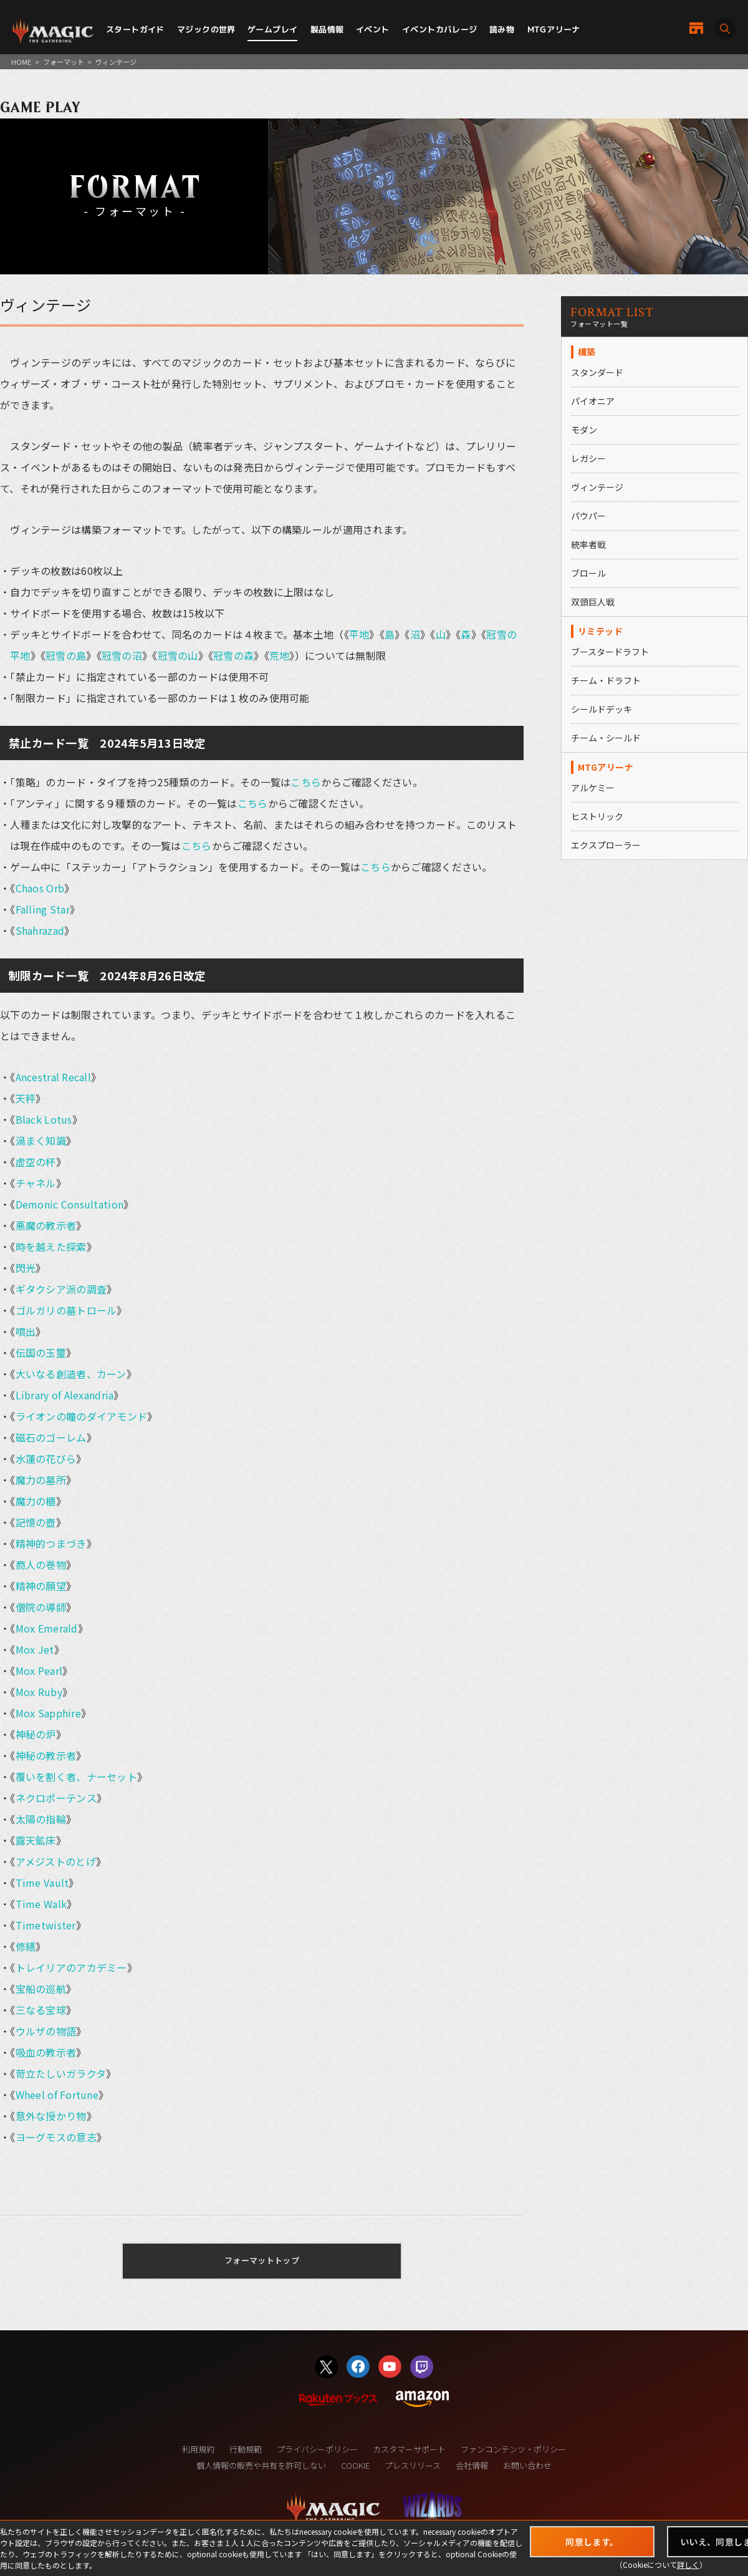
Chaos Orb (40, 887)
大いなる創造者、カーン (71, 1373)
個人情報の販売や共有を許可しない (261, 2465)
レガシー (588, 458)
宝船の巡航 (41, 1988)
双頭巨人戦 (593, 602)
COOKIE (355, 2465)
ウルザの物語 (46, 2031)
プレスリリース (413, 2465)
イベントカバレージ (439, 29)
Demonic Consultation (70, 1204)
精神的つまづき (51, 1543)
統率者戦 (588, 544)
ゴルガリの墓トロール (66, 1310)
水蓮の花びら (46, 1458)
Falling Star (43, 909)
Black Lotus (44, 1119)
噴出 (26, 1331)
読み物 (501, 29)
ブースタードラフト (610, 651)
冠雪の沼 (122, 655)
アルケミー (593, 787)
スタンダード (597, 372)
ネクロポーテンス (56, 1797)
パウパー (588, 515)
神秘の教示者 (46, 1755)
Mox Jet (35, 1649)
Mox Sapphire (48, 1712)
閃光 (26, 1267)
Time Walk (41, 1903)
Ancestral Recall (53, 1076)
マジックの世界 (206, 29)
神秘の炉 (36, 1734)
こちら (305, 781)
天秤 (26, 1098)
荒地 (279, 655)
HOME (21, 62)
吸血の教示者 (46, 2052)
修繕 (26, 1946)
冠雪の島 (66, 655)
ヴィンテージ (597, 487)
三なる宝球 (41, 2009)
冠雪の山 (178, 655)
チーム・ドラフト (606, 680)
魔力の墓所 (41, 1479)
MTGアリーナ (553, 29)
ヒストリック (597, 816)
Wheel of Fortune (57, 2094)
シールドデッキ (601, 709)
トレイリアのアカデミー (71, 1967)
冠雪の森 (233, 655)
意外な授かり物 (51, 2115)
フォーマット (63, 62)
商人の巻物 (41, 1564)
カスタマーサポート (409, 2449)
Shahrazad (40, 930)
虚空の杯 (36, 1161)
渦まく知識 (41, 1140)
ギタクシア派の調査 (61, 1288)
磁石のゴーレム (51, 1437)
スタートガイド (135, 29)
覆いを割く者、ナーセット (76, 1776)
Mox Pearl (39, 1670)
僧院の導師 (41, 1606)
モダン (584, 429)
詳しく (688, 2564)
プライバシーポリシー (317, 2449)
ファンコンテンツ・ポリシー (513, 2449)
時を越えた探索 (51, 1246)
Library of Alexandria (65, 1394)
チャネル (36, 1182)
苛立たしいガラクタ (61, 2073)
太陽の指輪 (41, 1818)
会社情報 (472, 2465)
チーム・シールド (606, 737)
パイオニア (593, 401)
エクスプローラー (606, 845)
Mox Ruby (39, 1691)
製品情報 (327, 29)
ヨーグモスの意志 (56, 2137)
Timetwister (46, 1925)
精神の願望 (41, 1585)
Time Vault (42, 1882)
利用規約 (198, 2449)
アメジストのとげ (56, 1861)
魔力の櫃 (36, 1500)
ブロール (588, 573)
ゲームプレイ (272, 29)
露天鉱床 (36, 1840)
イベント (373, 29)
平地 (359, 634)
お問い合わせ (527, 2465)
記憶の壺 (36, 1522)
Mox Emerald (47, 1628)
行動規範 (245, 2449)
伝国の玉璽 (41, 1352)
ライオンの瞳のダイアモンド (82, 1416)
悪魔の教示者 (46, 1225)
